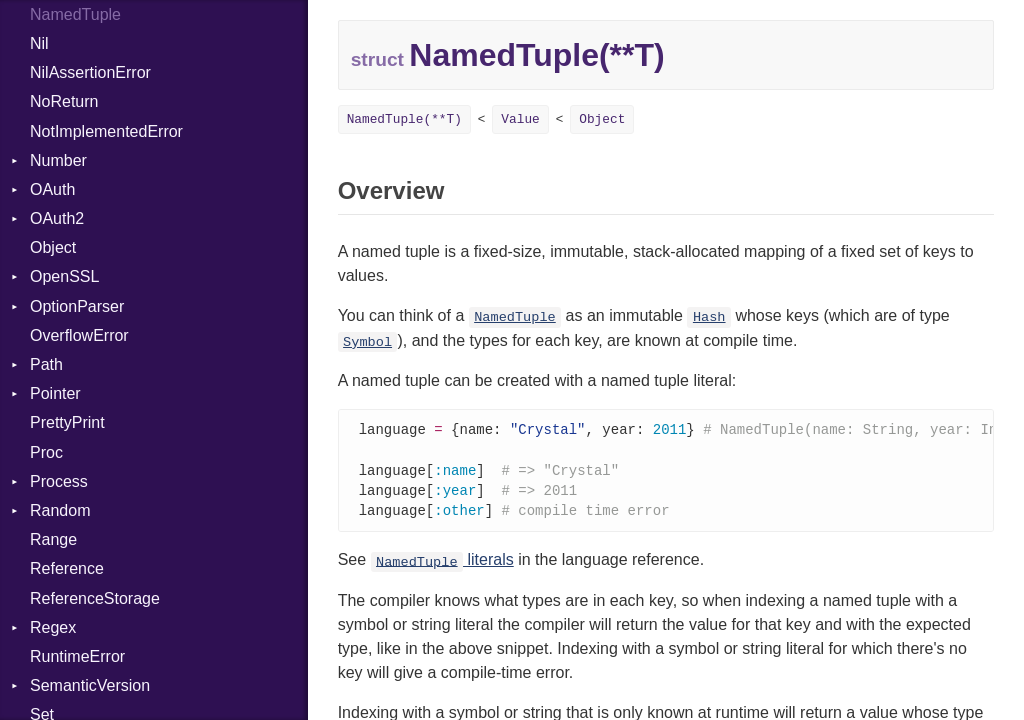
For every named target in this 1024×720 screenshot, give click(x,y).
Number (58, 160)
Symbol (367, 342)
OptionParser (77, 306)
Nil (39, 43)
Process (59, 481)
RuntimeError (77, 656)
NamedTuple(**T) (404, 119)
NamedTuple (515, 317)
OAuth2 (57, 218)
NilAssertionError (90, 72)
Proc (46, 452)
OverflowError (79, 335)
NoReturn (64, 101)
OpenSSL (64, 276)
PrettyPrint (67, 422)
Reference (67, 568)
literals (442, 564)
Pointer (55, 393)
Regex (53, 627)
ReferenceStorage (95, 598)
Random (60, 510)
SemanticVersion (90, 685)
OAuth (52, 189)
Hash (709, 317)
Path (46, 364)
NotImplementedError (106, 131)
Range (53, 539)
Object (53, 247)
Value (520, 119)
